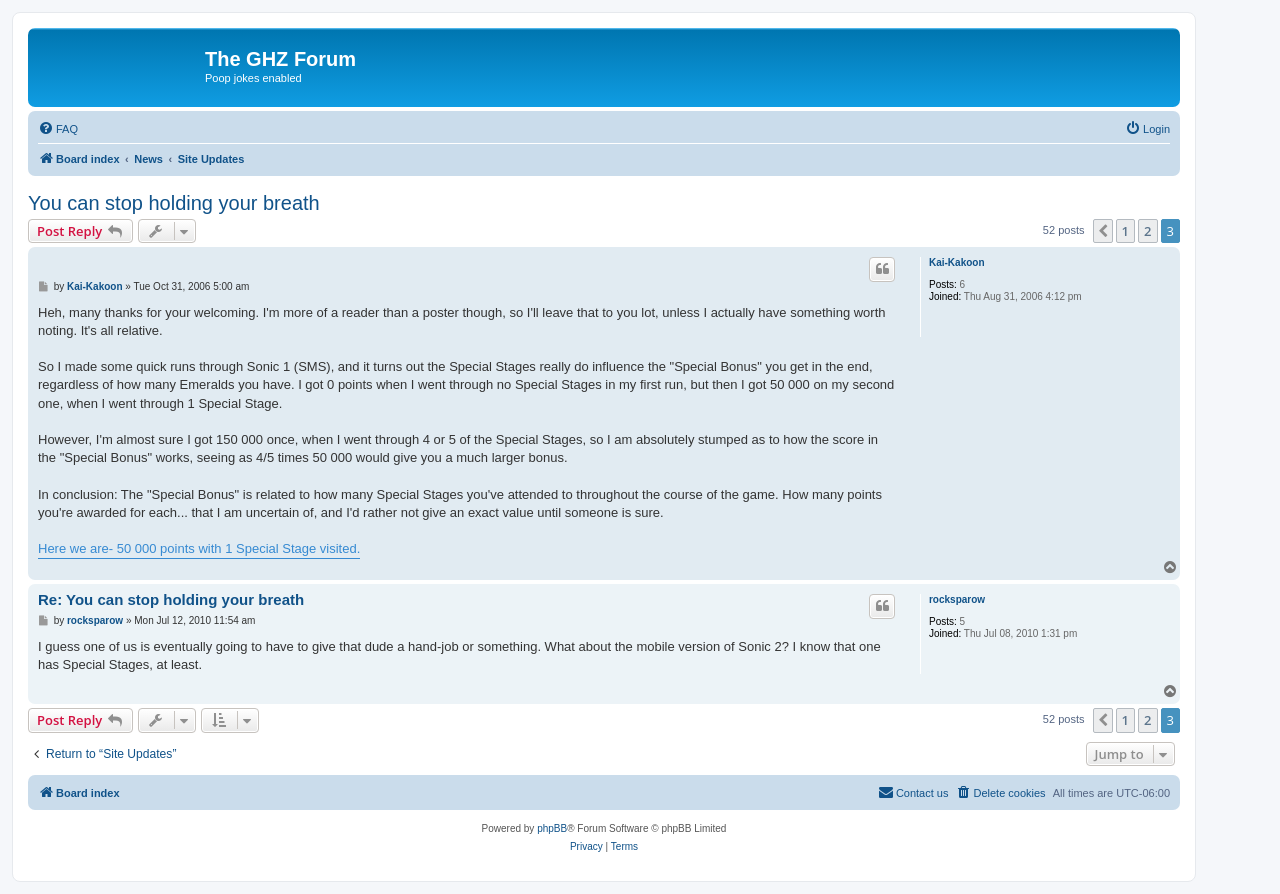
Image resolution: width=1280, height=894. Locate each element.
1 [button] (1125, 231)
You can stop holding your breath (174, 203)
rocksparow (957, 599)
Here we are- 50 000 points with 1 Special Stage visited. (199, 548)
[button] (1103, 231)
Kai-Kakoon (957, 262)
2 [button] (1147, 231)
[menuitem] (58, 129)
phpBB (552, 828)
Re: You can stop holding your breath (171, 599)
